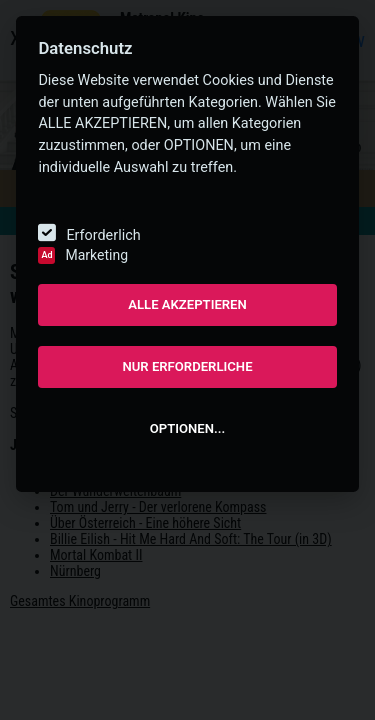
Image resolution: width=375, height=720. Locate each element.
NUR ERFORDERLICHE (187, 366)
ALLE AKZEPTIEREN (187, 304)
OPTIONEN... (187, 428)
